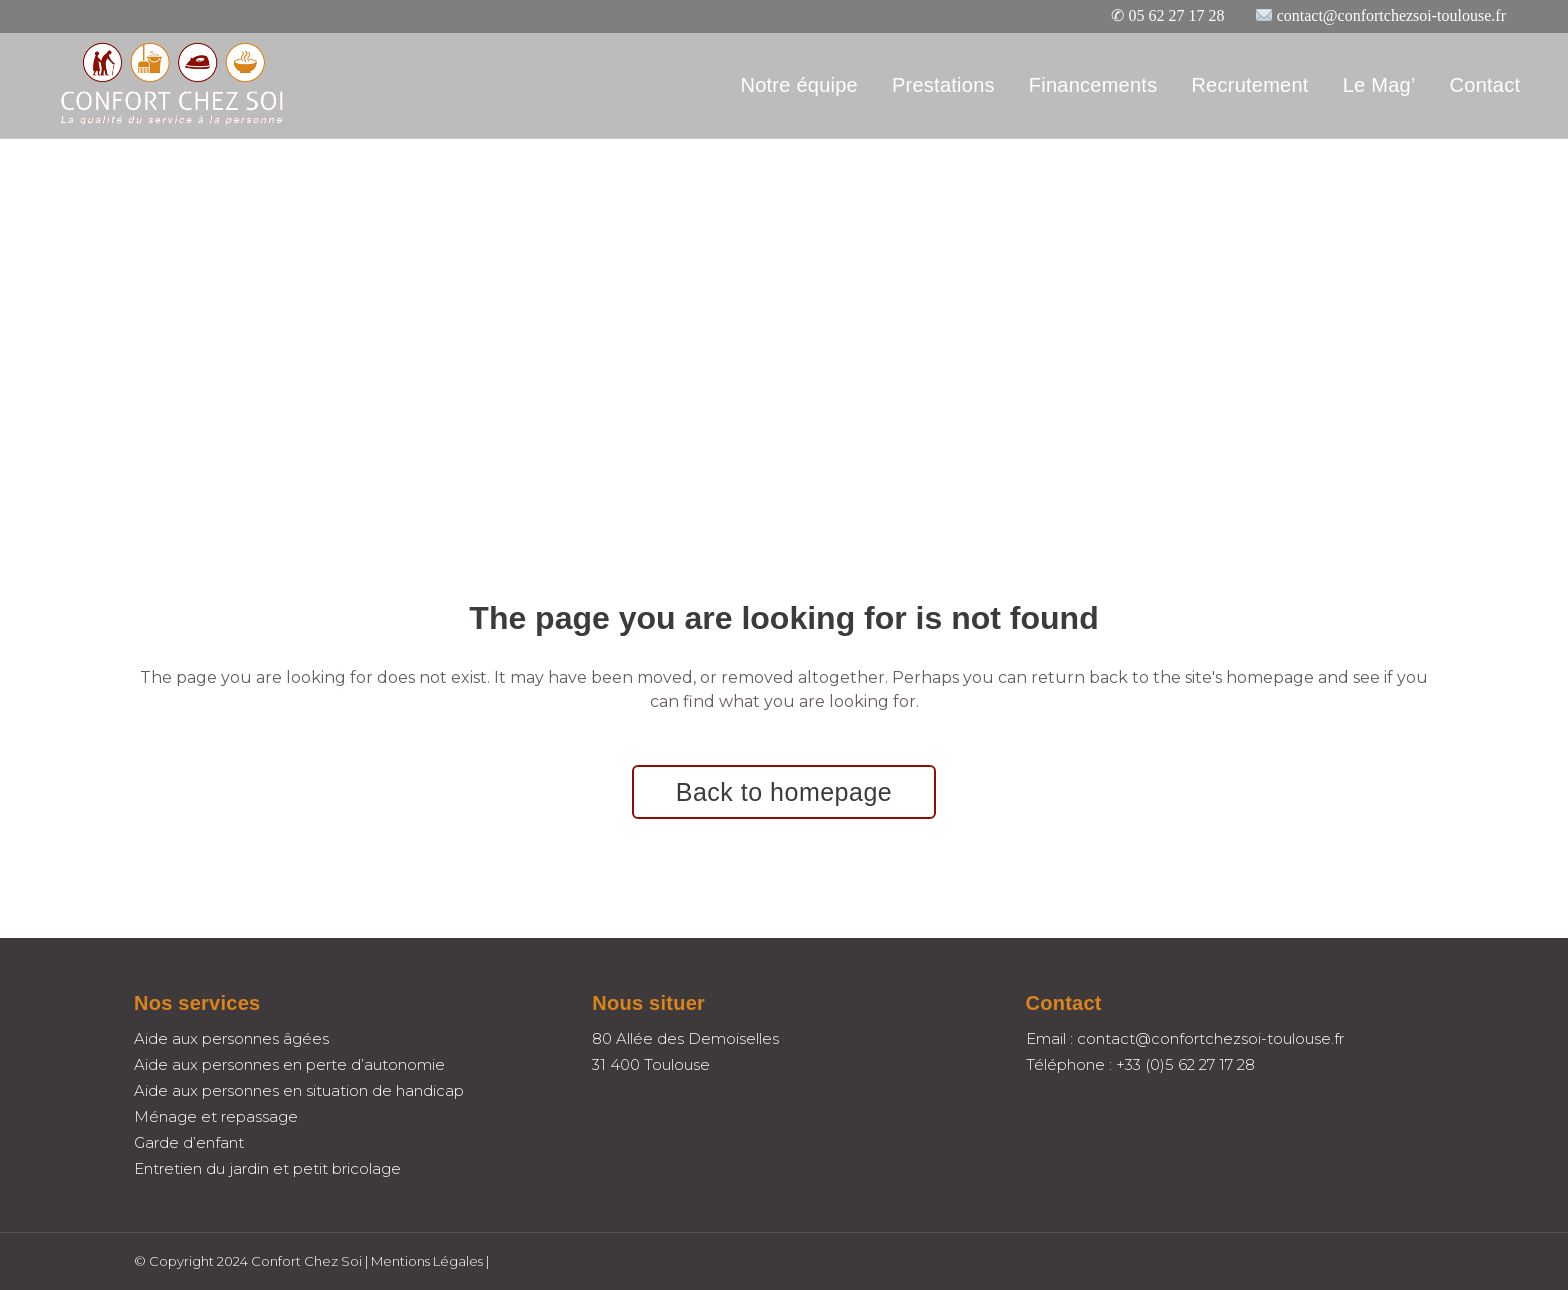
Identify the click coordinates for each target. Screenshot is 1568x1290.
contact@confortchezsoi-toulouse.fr (1391, 15)
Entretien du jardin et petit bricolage (267, 1168)
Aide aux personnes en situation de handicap (299, 1090)
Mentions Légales (427, 1261)
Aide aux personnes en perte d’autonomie (289, 1064)
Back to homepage (784, 792)
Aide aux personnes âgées (231, 1038)
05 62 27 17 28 (1176, 15)
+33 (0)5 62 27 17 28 (1185, 1064)
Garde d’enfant (189, 1142)
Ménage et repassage (216, 1116)
